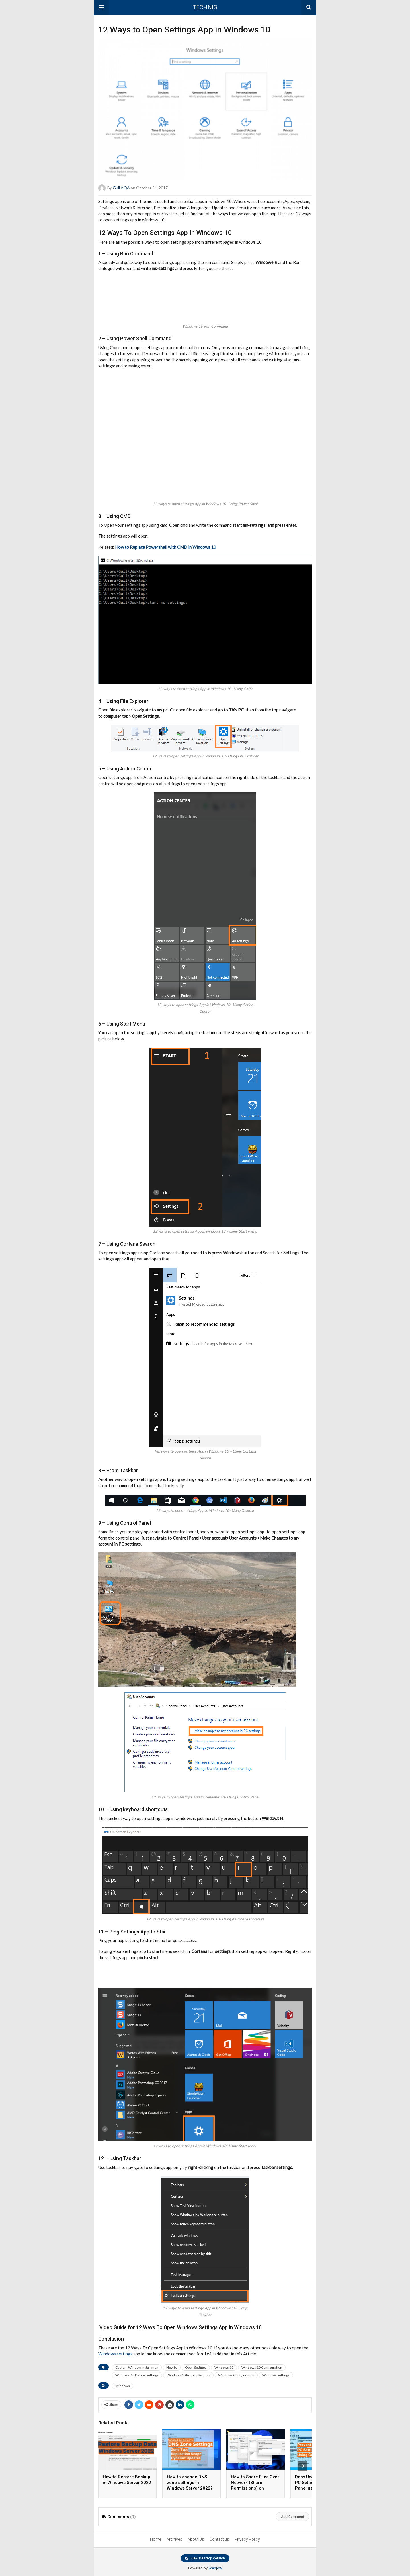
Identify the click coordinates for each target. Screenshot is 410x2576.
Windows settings (115, 2353)
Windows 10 (223, 2367)
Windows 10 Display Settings (137, 2375)
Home (155, 2539)
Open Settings (195, 2367)
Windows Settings (276, 2375)
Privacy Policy (247, 2539)
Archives (174, 2539)
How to (171, 2367)
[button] (101, 7)
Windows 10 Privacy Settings (188, 2375)
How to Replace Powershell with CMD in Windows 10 (165, 547)
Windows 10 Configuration (261, 2367)
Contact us (219, 2539)
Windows (122, 2386)
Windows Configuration (236, 2375)
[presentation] (302, 2466)
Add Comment (292, 2517)
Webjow (215, 2568)
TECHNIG (205, 7)
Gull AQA (121, 187)
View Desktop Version (205, 2558)
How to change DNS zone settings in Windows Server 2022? (190, 2482)
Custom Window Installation (136, 2367)
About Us (196, 2539)
